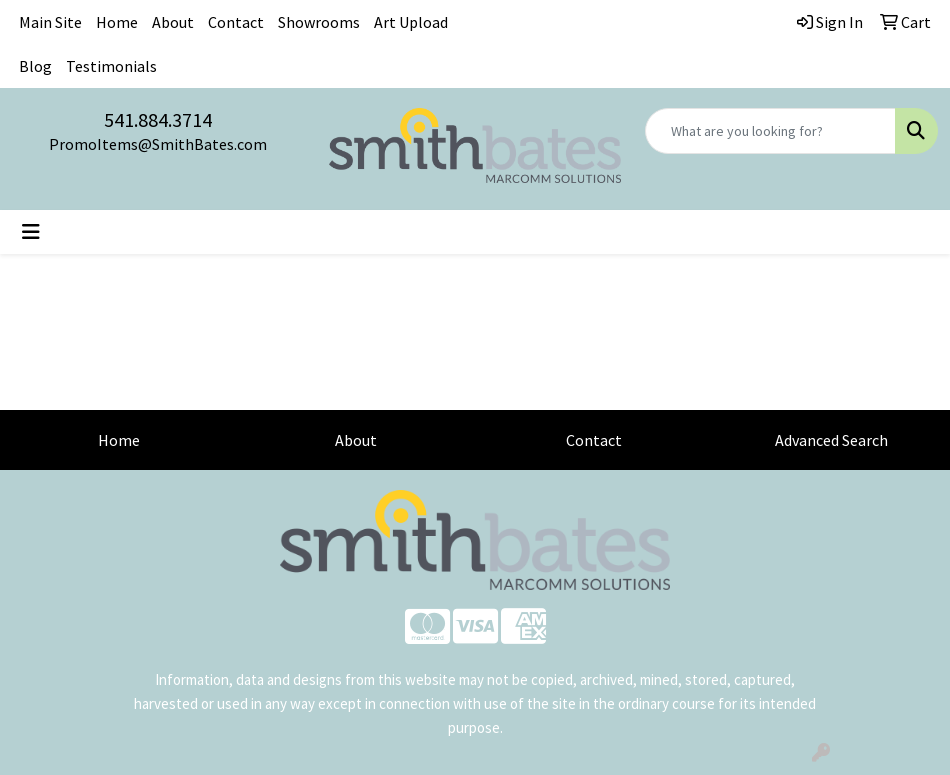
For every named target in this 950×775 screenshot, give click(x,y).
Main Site (50, 22)
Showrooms (319, 22)
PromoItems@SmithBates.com (158, 144)
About (173, 22)
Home (117, 22)
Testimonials (111, 66)
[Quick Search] (770, 131)
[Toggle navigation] (31, 232)
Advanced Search (831, 440)
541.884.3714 (158, 119)
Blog (35, 66)
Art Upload (411, 22)
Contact (236, 22)
